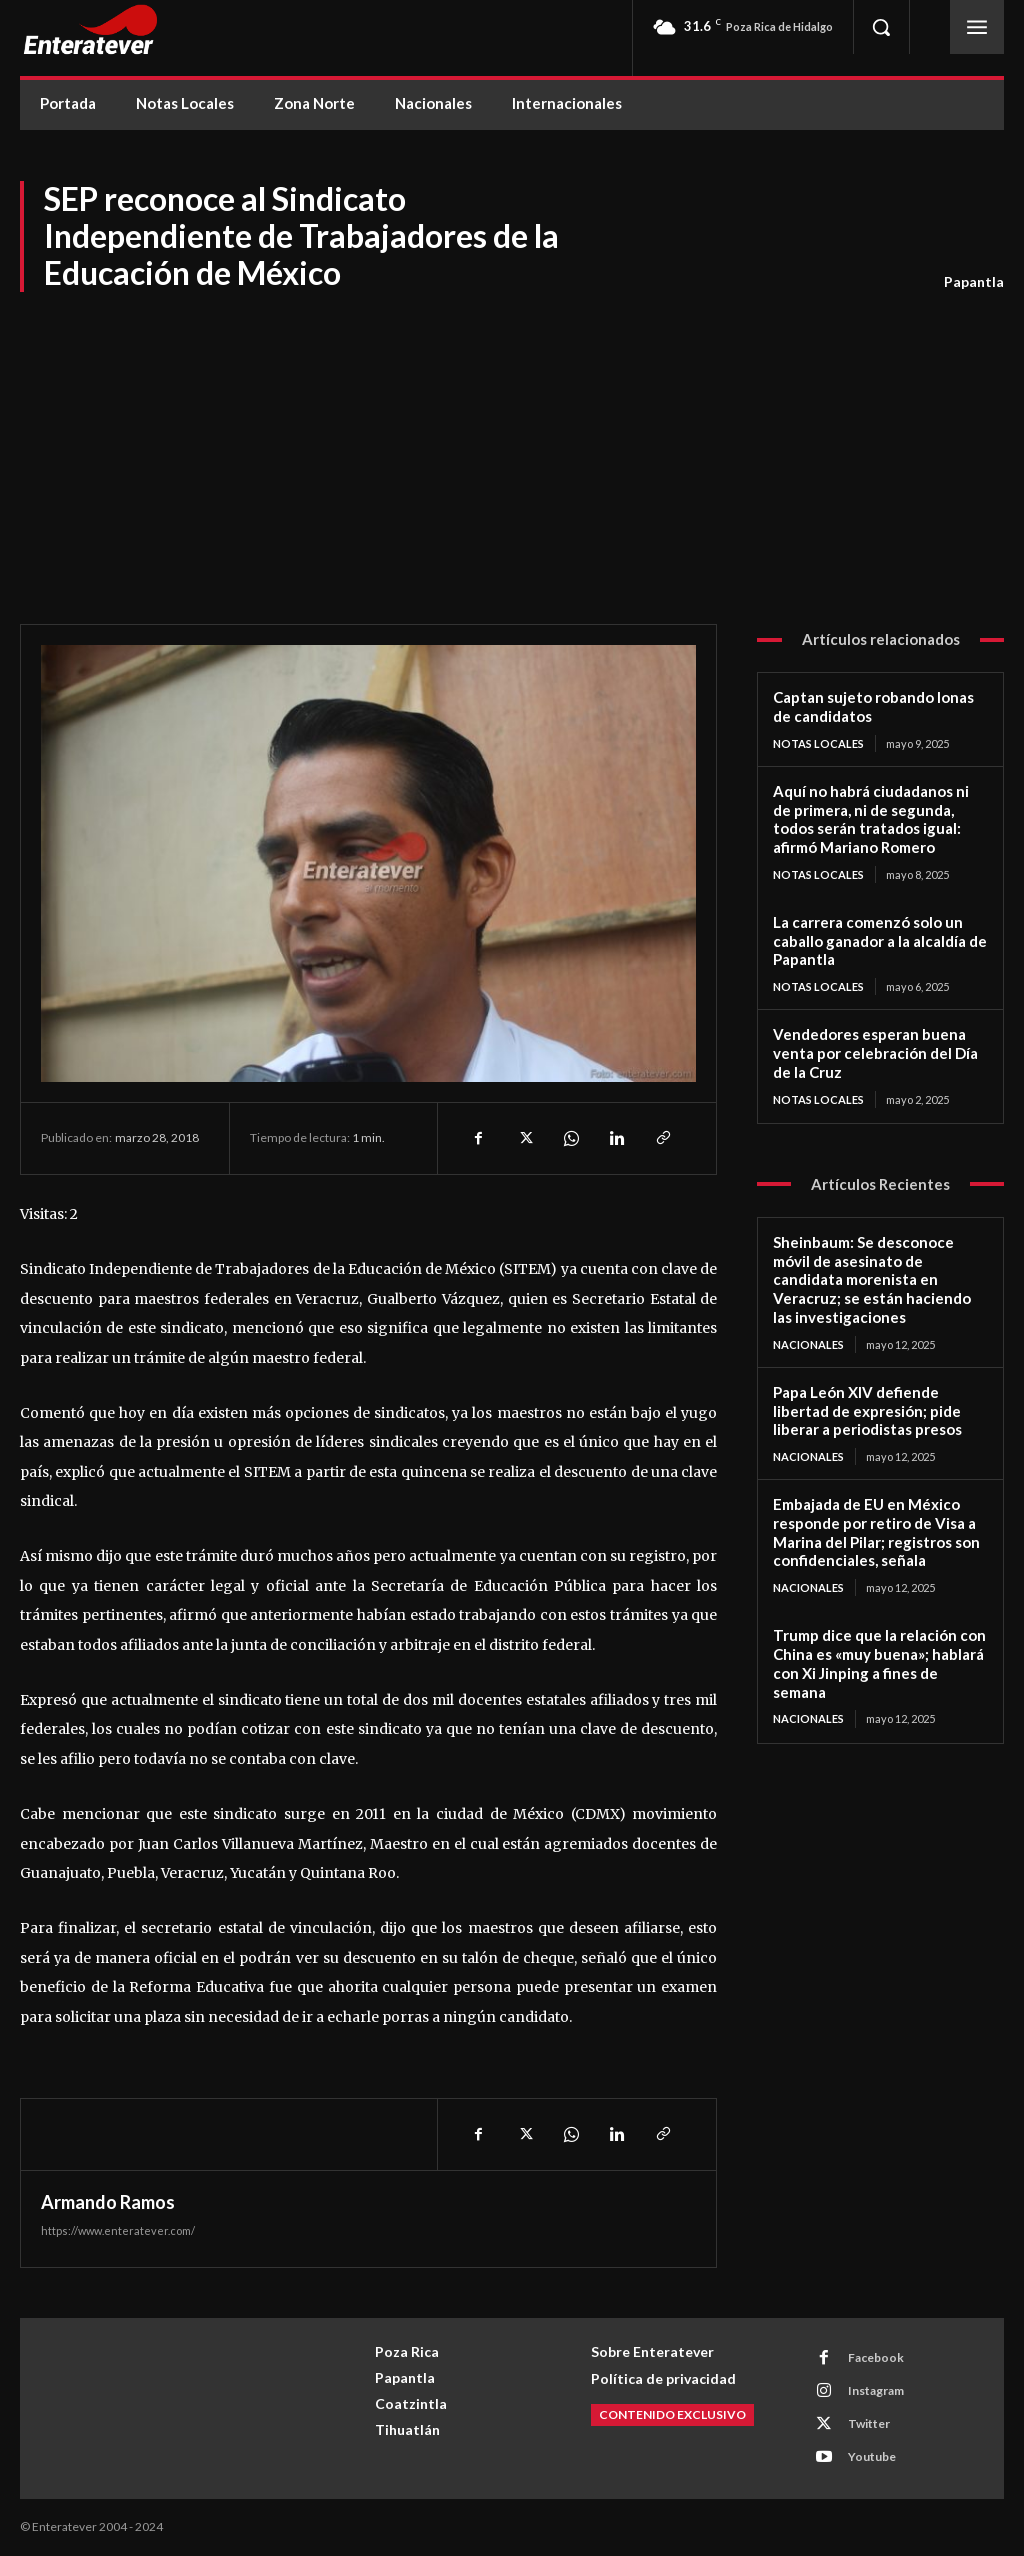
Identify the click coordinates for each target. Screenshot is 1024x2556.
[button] (881, 27)
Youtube (872, 2456)
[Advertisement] (512, 444)
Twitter (869, 2423)
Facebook (876, 2357)
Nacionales (808, 1344)
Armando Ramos (108, 2202)
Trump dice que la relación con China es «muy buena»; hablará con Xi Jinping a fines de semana (879, 1663)
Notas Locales (818, 743)
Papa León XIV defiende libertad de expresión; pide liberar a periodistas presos (867, 1411)
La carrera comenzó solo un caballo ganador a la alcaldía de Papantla (880, 941)
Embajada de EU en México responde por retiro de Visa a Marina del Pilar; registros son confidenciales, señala (876, 1532)
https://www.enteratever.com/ (118, 2230)
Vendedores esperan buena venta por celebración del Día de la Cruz (875, 1053)
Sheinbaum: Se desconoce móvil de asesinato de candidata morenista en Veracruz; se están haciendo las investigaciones (872, 1279)
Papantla (974, 282)
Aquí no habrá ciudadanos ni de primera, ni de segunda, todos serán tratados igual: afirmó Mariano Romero (871, 819)
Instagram (876, 2390)
